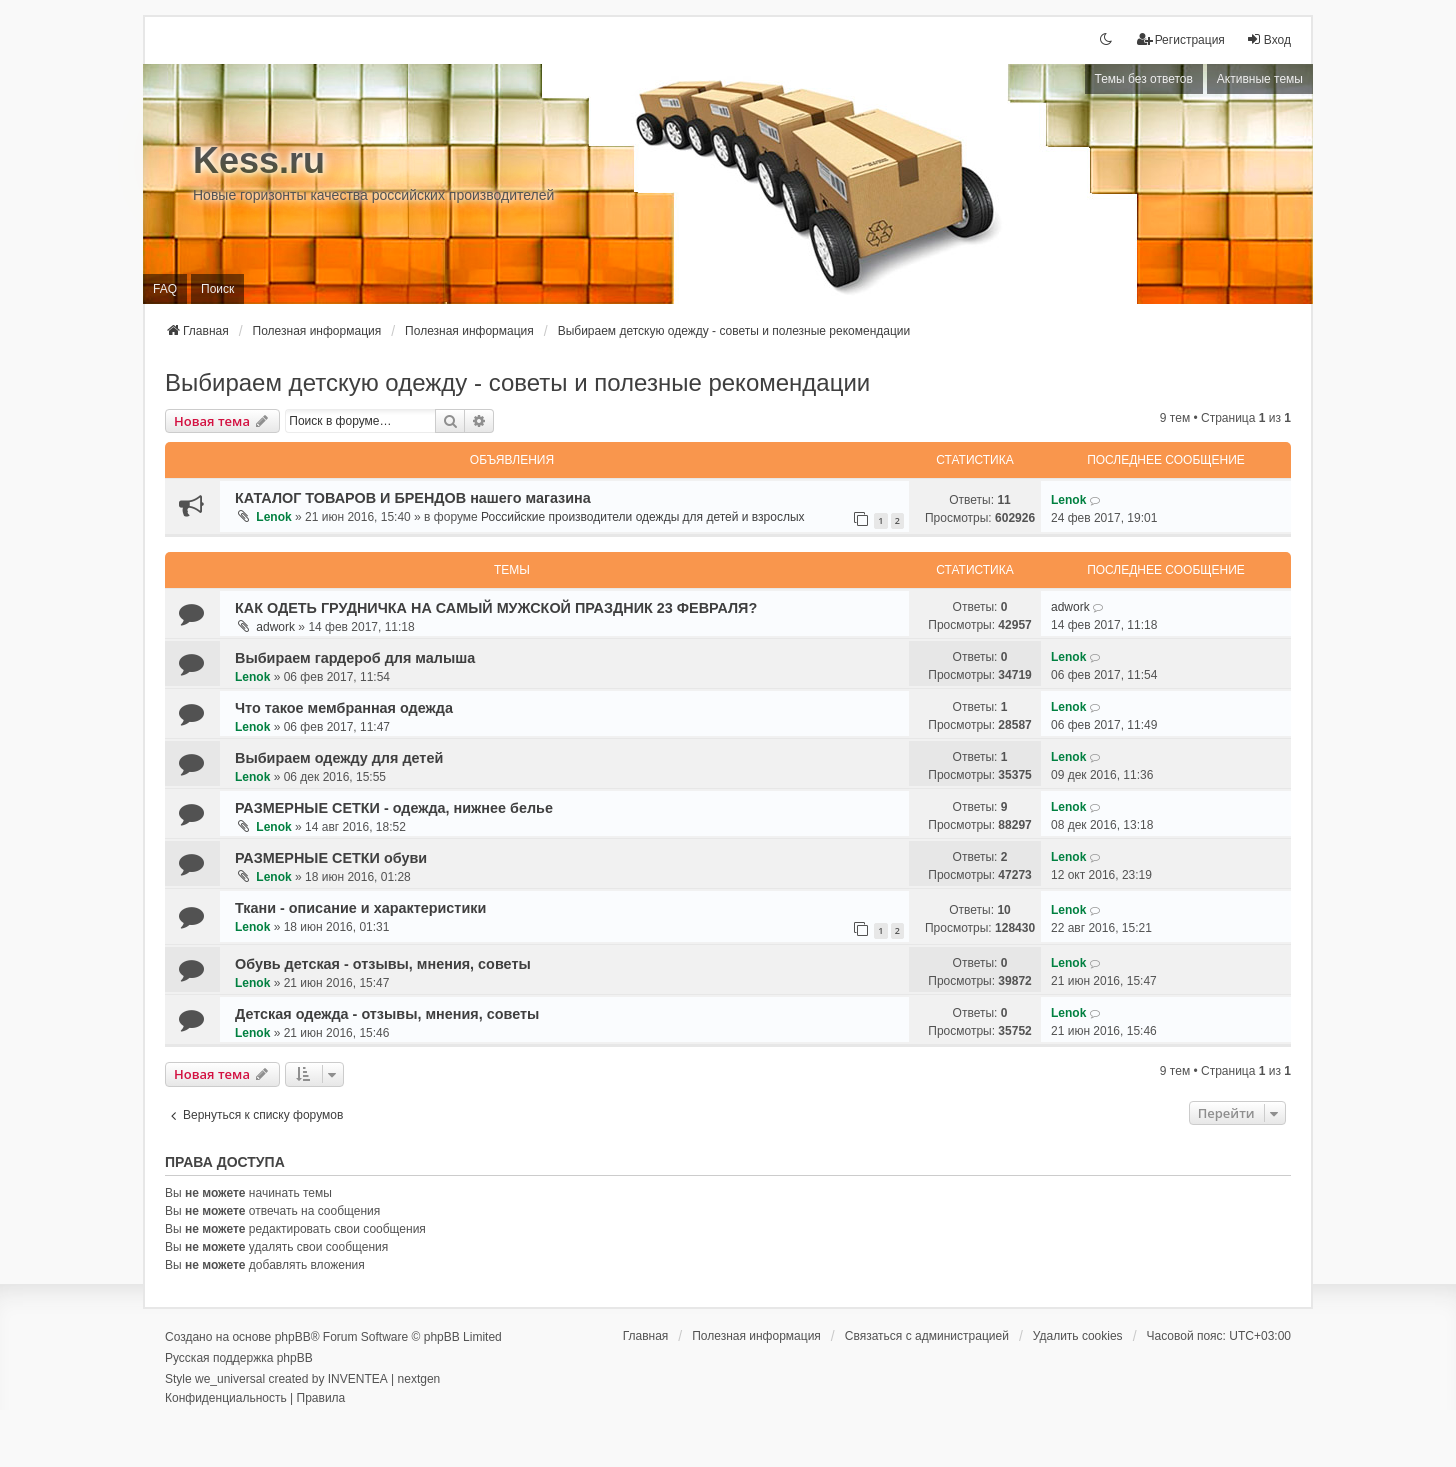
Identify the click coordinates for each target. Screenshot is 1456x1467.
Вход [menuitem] (1268, 39)
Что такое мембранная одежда (344, 708)
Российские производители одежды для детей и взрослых (642, 517)
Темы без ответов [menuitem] (1144, 79)
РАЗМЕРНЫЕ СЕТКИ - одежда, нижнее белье (394, 808)
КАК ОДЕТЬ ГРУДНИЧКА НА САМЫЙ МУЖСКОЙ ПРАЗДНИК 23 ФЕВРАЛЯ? (496, 608)
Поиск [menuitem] (217, 289)
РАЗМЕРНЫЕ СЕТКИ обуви (331, 858)
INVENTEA (358, 1379)
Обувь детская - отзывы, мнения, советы (383, 964)
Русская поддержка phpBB (239, 1358)
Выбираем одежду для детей (339, 758)
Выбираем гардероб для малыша (355, 658)
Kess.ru (259, 160)
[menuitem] (1181, 40)
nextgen (419, 1379)
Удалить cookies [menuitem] (1078, 1336)
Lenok (273, 517)
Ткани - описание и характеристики (360, 908)
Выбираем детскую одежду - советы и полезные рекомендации (517, 382)
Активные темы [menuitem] (1260, 79)
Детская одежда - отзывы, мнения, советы (387, 1014)
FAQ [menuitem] (165, 289)
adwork (275, 627)
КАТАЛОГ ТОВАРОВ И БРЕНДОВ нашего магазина (413, 498)
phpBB (293, 1337)
